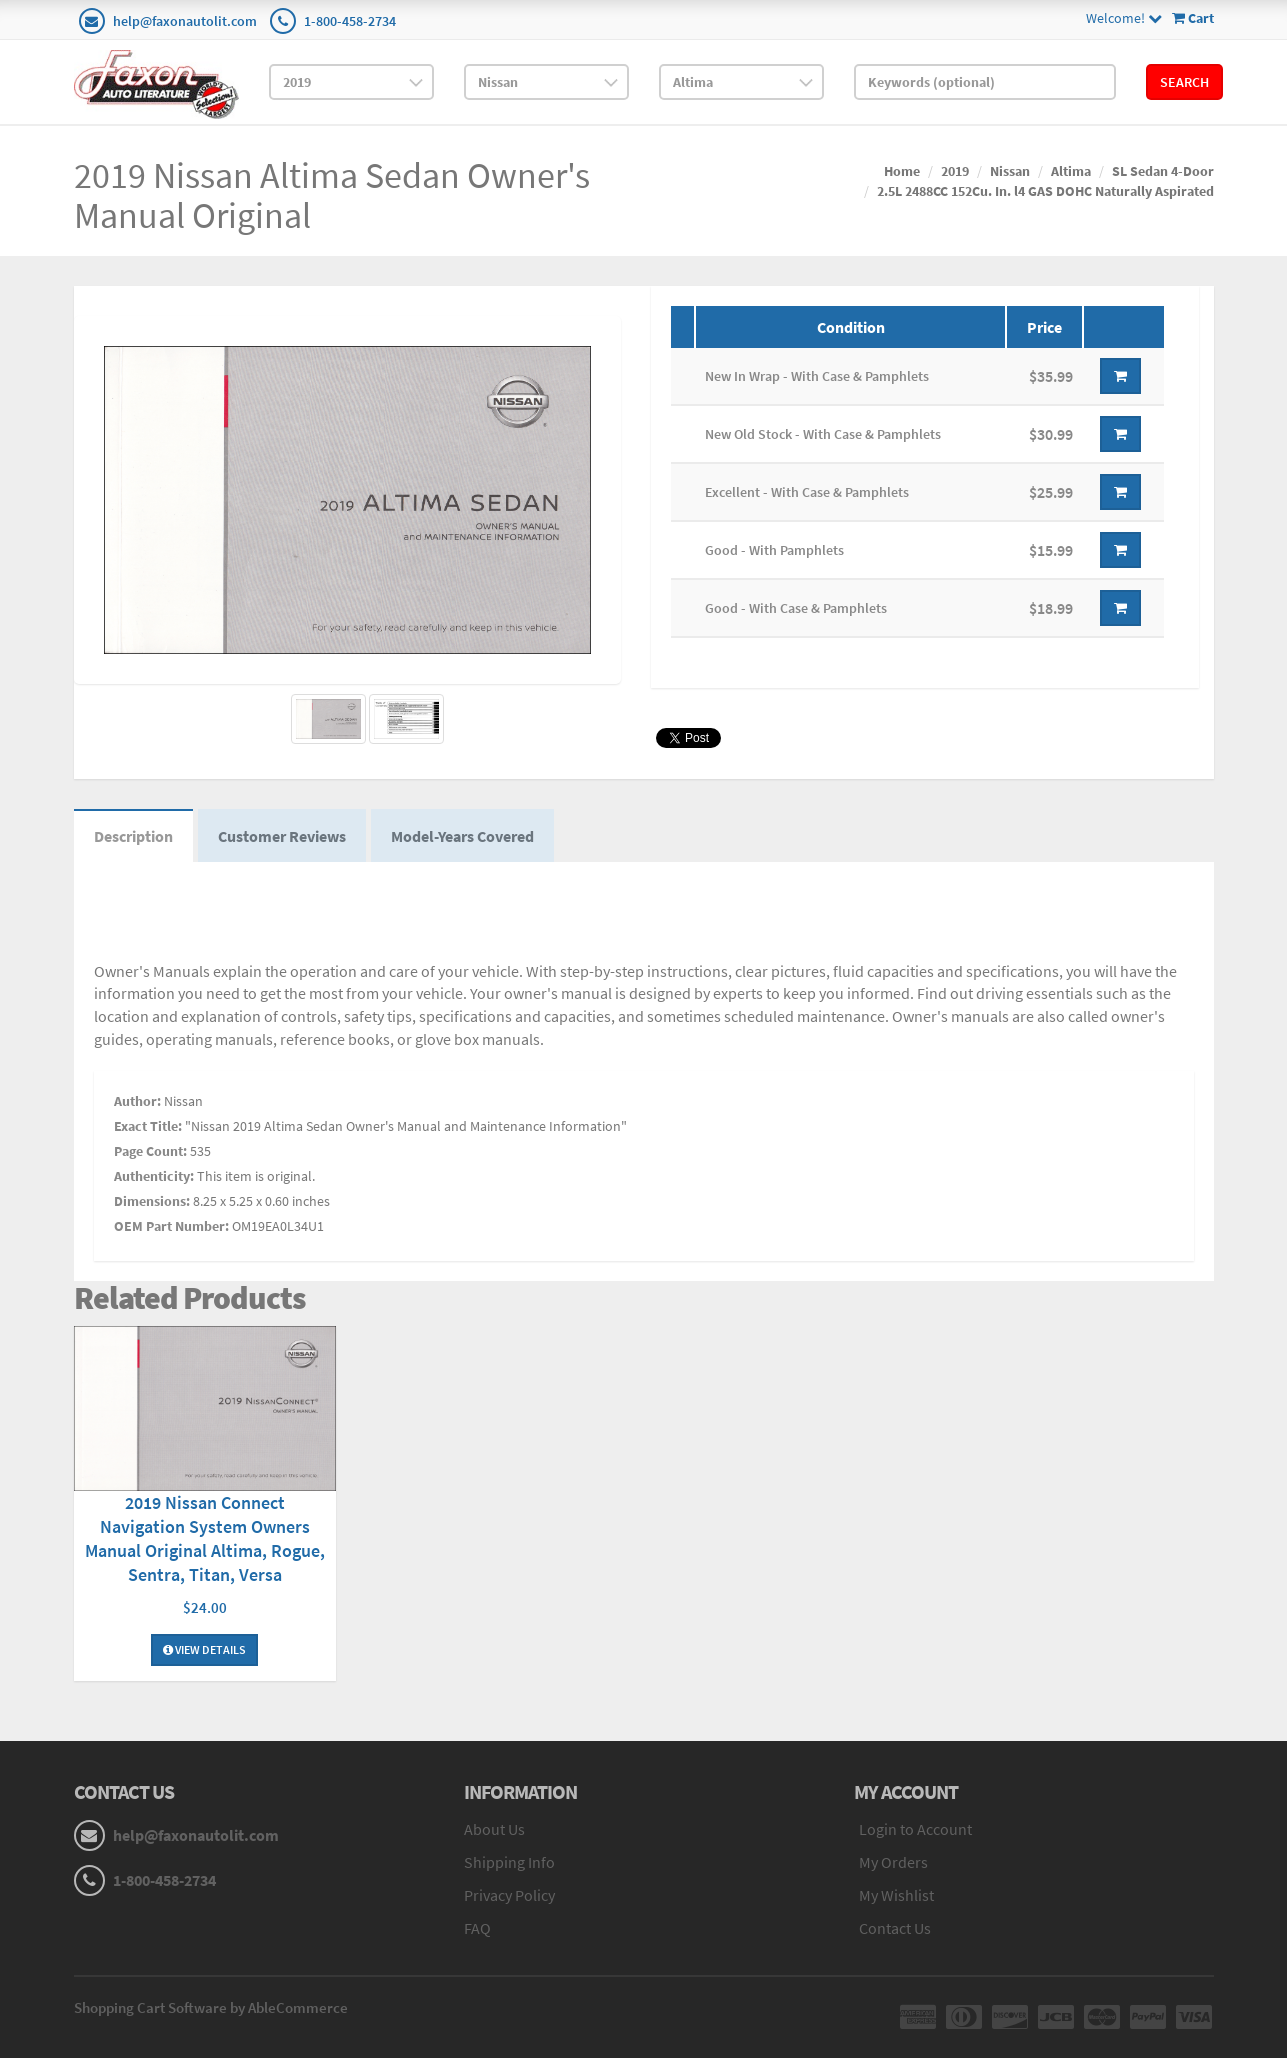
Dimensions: (152, 1201)
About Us (494, 1829)
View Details (204, 1649)
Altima (1071, 171)
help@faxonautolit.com (185, 21)
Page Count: (150, 1151)
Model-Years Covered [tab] (462, 836)
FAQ (477, 1928)
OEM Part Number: (171, 1226)
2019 (955, 171)
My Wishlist (896, 1895)
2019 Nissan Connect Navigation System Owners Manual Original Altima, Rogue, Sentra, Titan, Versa (205, 1538)
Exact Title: (148, 1126)
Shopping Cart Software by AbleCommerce (211, 2007)
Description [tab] (133, 836)
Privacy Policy (509, 1895)
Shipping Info (509, 1862)
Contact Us (895, 1928)
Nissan (1010, 171)
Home (902, 171)
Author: (137, 1101)
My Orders (893, 1862)
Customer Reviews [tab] (282, 836)
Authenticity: (154, 1176)
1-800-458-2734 (350, 21)
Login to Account (915, 1829)
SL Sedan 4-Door (1163, 171)
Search (1184, 82)
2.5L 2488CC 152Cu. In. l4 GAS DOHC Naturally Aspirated (1045, 191)
